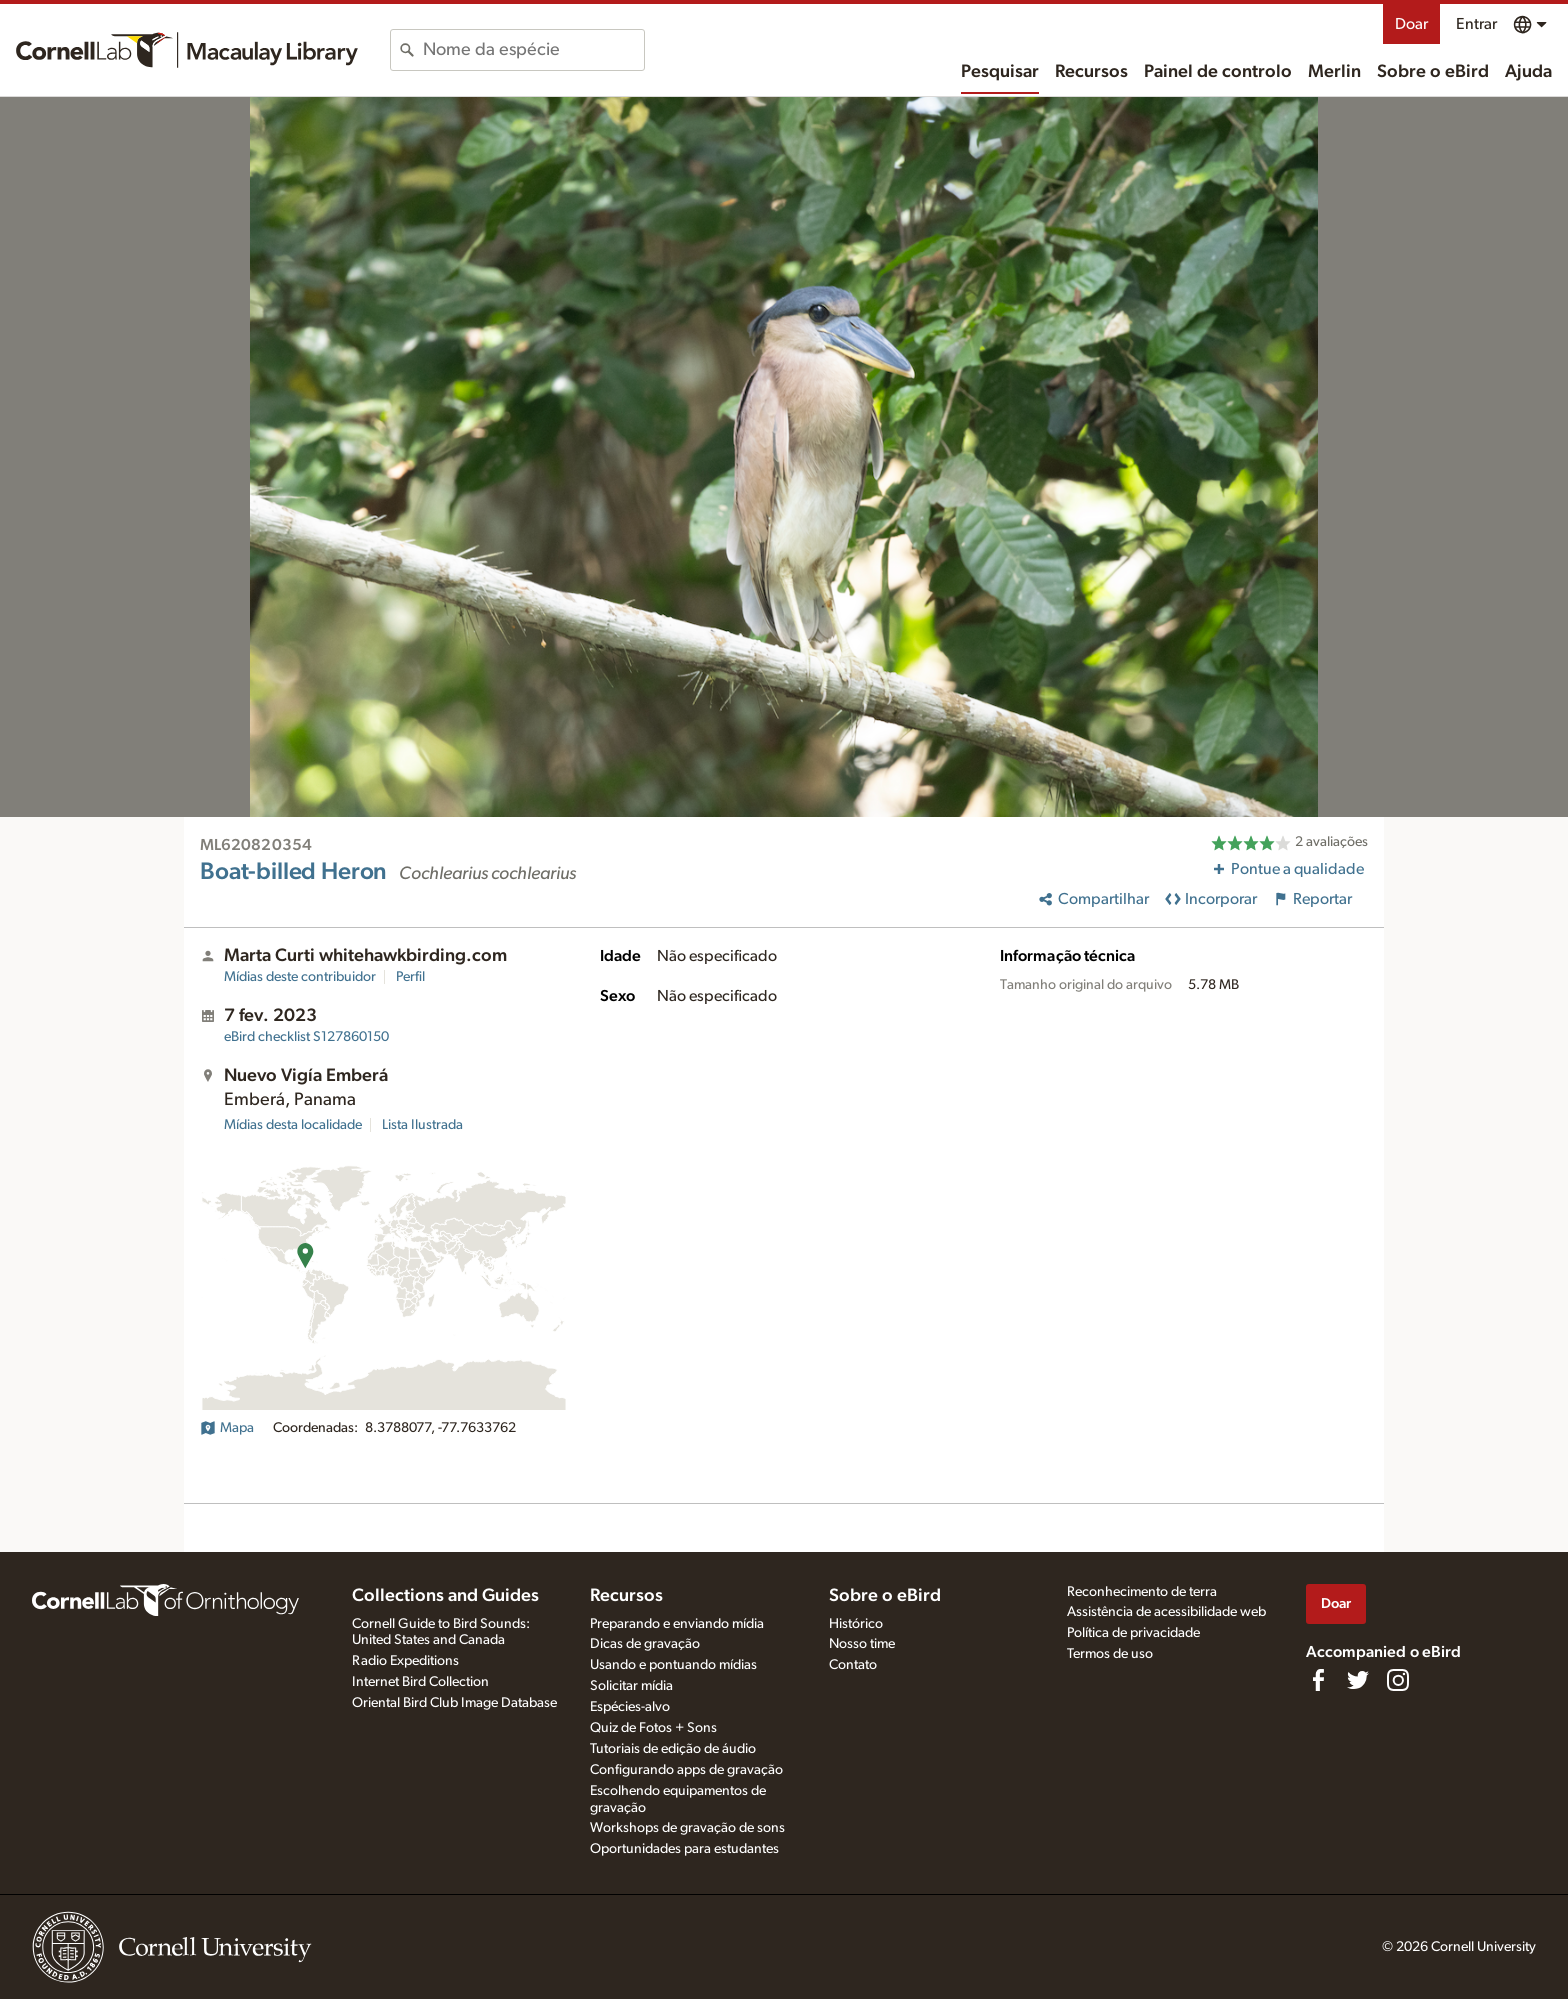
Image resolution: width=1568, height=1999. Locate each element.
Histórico (856, 1624)
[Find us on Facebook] (1318, 1680)
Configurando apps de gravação (686, 1770)
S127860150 (306, 1037)
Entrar (1476, 24)
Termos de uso (1110, 1654)
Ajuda (1528, 72)
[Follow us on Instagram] (1398, 1680)
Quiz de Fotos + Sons (653, 1728)
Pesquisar (1000, 72)
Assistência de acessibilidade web (1166, 1612)
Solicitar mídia (631, 1686)
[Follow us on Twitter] (1358, 1680)
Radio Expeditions (405, 1661)
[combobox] (533, 50)
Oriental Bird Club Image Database (454, 1703)
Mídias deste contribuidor (300, 977)
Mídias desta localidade (293, 1125)
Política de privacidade (1133, 1633)
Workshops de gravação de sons (687, 1828)
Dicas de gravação (645, 1644)
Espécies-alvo (630, 1707)
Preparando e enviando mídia (677, 1624)
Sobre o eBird (1433, 72)
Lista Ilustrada (422, 1125)
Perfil (410, 977)
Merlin (1334, 72)
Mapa (227, 1428)
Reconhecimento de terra (1142, 1592)
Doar (1411, 24)
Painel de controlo (1218, 72)
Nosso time (862, 1644)
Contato (853, 1665)
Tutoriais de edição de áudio (673, 1749)
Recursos (1091, 72)
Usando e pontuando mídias (673, 1665)
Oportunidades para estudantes (684, 1849)
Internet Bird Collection (420, 1682)
